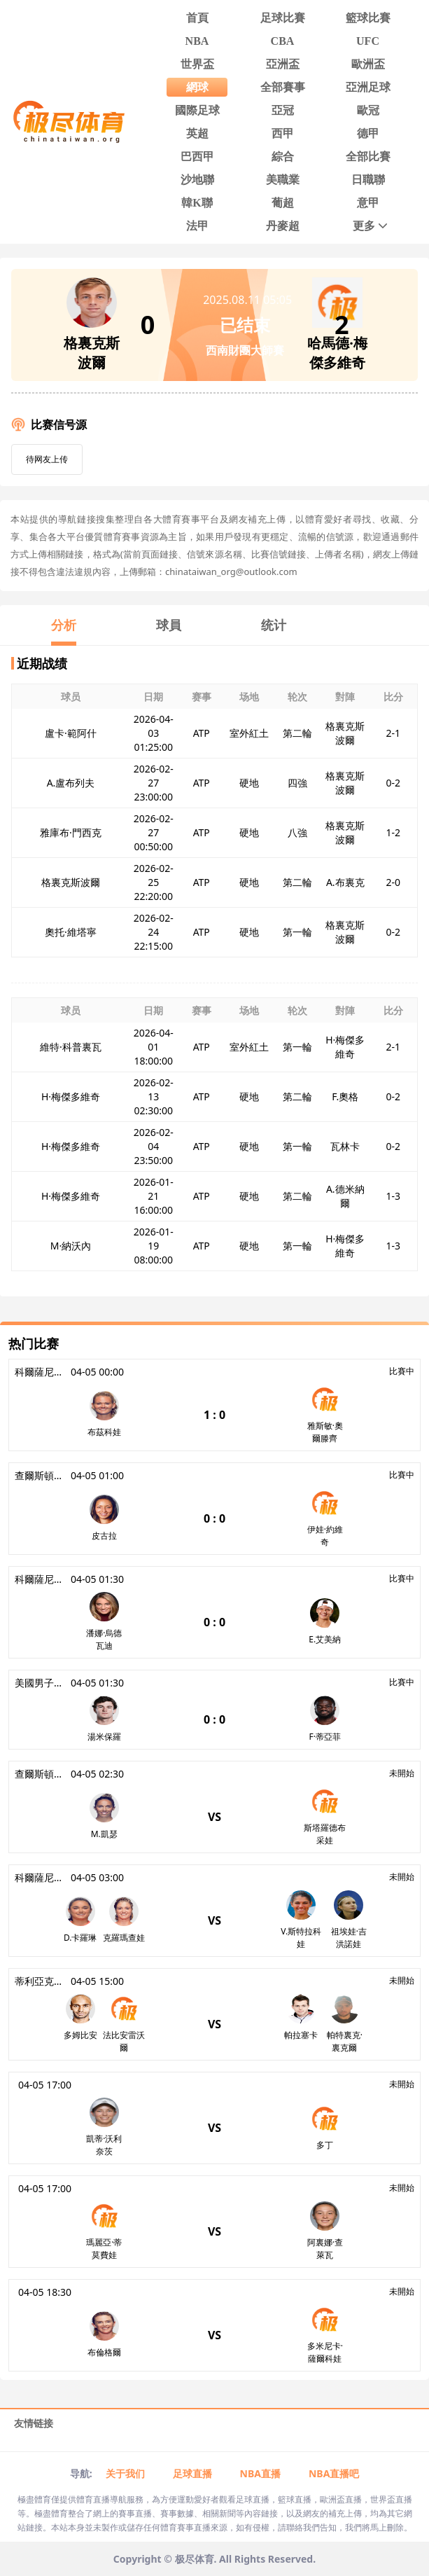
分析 (63, 624)
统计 (273, 624)
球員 (168, 624)
